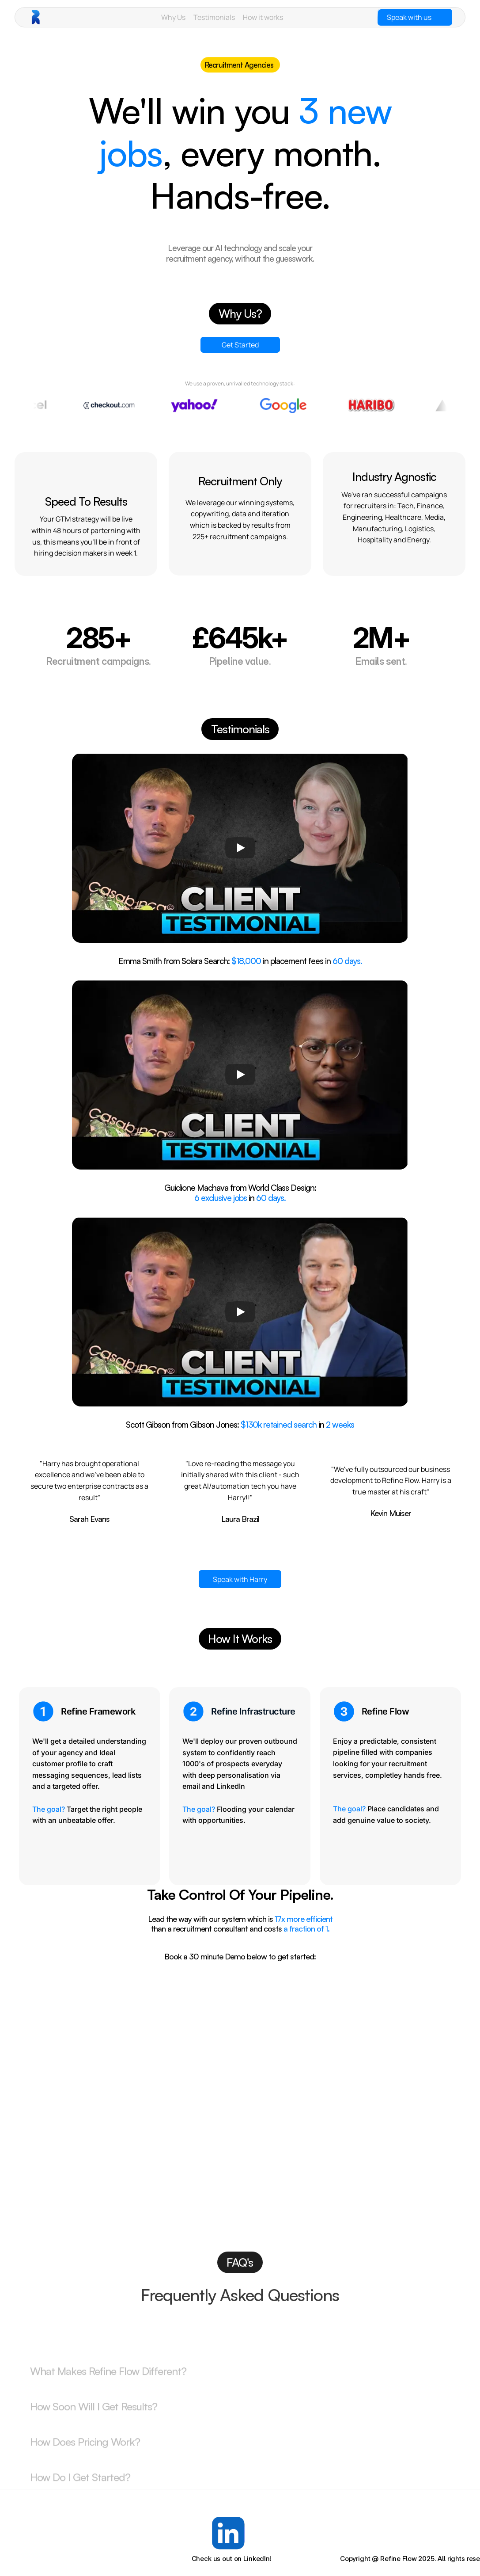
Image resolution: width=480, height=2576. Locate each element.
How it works (263, 17)
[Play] (240, 847)
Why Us (173, 17)
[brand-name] (55, 17)
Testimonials (214, 17)
